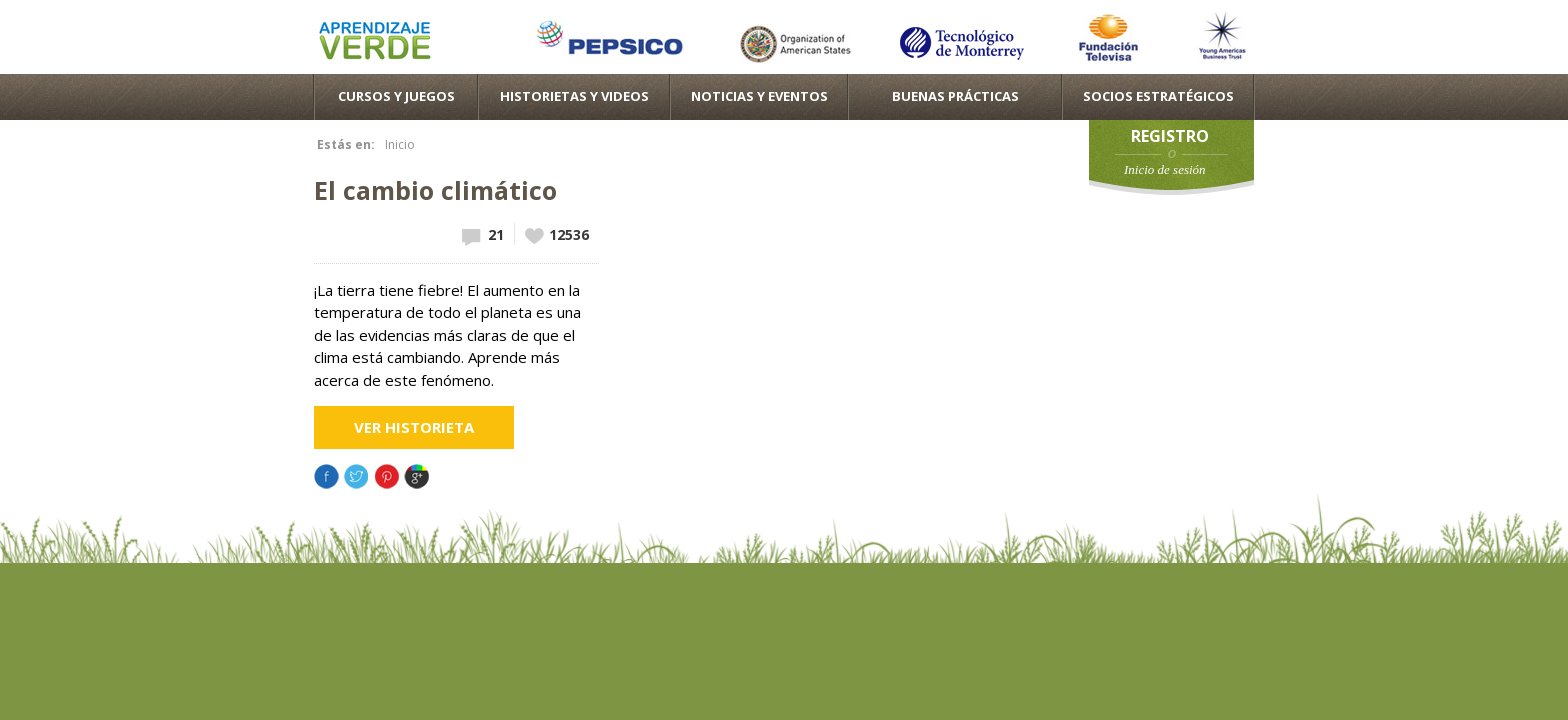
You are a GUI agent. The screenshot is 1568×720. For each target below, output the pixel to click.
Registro (1170, 136)
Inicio (400, 144)
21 (496, 234)
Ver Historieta (414, 427)
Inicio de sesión (1165, 169)
